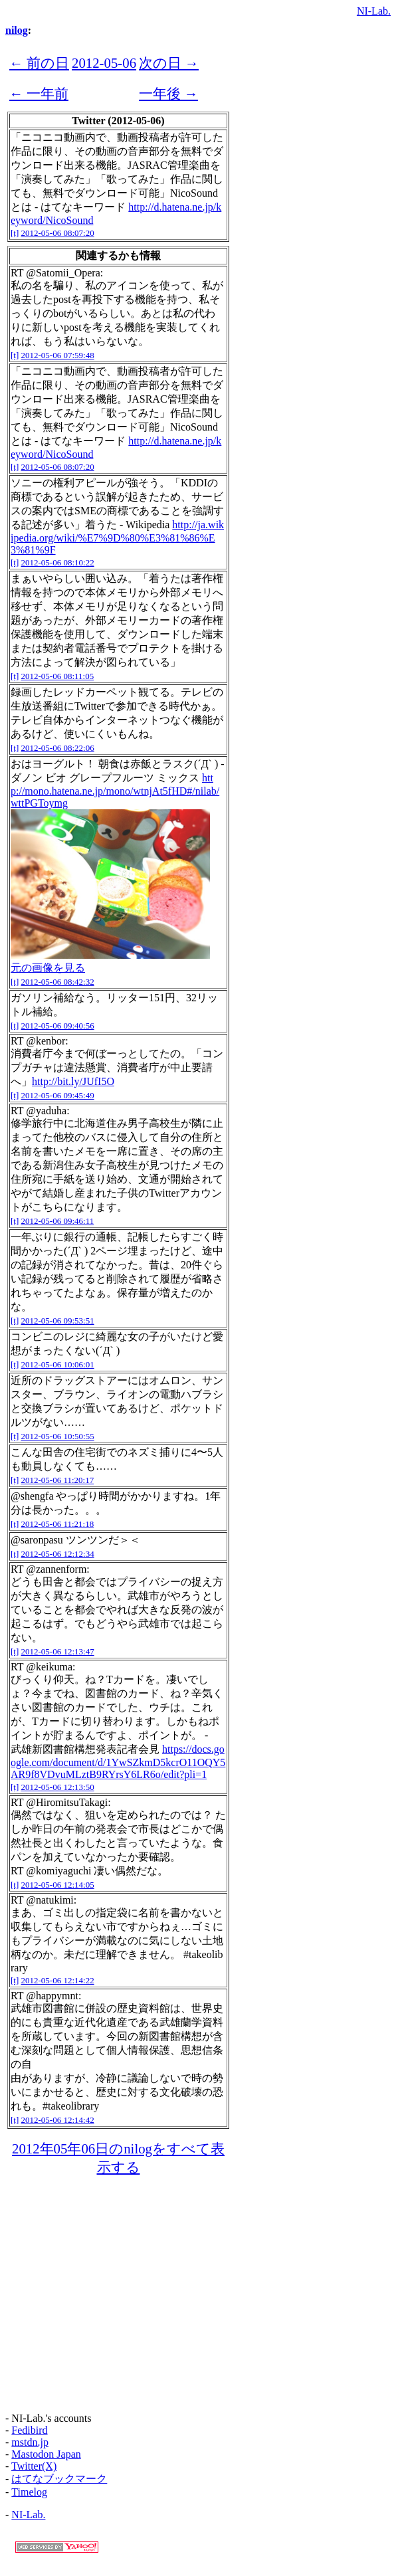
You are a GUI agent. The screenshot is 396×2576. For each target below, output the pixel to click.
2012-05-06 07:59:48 (57, 355)
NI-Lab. (374, 11)
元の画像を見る (48, 967)
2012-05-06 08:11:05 (57, 676)
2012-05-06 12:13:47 (57, 1651)
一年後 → (168, 93)
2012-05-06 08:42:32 (57, 982)
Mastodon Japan (45, 2454)
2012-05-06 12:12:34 (57, 1554)
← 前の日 (39, 62)
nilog (16, 30)
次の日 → (169, 62)
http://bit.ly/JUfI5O (73, 1081)
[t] (15, 233)
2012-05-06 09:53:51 (57, 1321)
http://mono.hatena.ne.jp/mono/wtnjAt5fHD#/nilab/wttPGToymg (115, 790)
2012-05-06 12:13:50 (57, 1787)
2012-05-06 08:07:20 (57, 233)
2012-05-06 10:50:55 (57, 1436)
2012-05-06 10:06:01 (57, 1364)
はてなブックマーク (59, 2478)
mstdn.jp (30, 2442)
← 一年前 (38, 93)
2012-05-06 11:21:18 (57, 1524)
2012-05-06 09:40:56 (57, 1026)
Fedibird (29, 2430)
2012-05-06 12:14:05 (57, 1885)
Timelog (29, 2492)
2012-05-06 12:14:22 (57, 1980)
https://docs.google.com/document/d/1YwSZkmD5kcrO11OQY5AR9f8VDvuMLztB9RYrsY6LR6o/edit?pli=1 (118, 1761)
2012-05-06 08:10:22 (57, 562)
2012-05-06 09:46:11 (57, 1221)
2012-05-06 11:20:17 (57, 1480)
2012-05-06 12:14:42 (57, 2120)
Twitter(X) (33, 2466)
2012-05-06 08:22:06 (57, 748)
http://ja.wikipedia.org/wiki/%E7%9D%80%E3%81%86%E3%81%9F (117, 537)
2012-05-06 (104, 62)
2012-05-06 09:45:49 (57, 1095)
